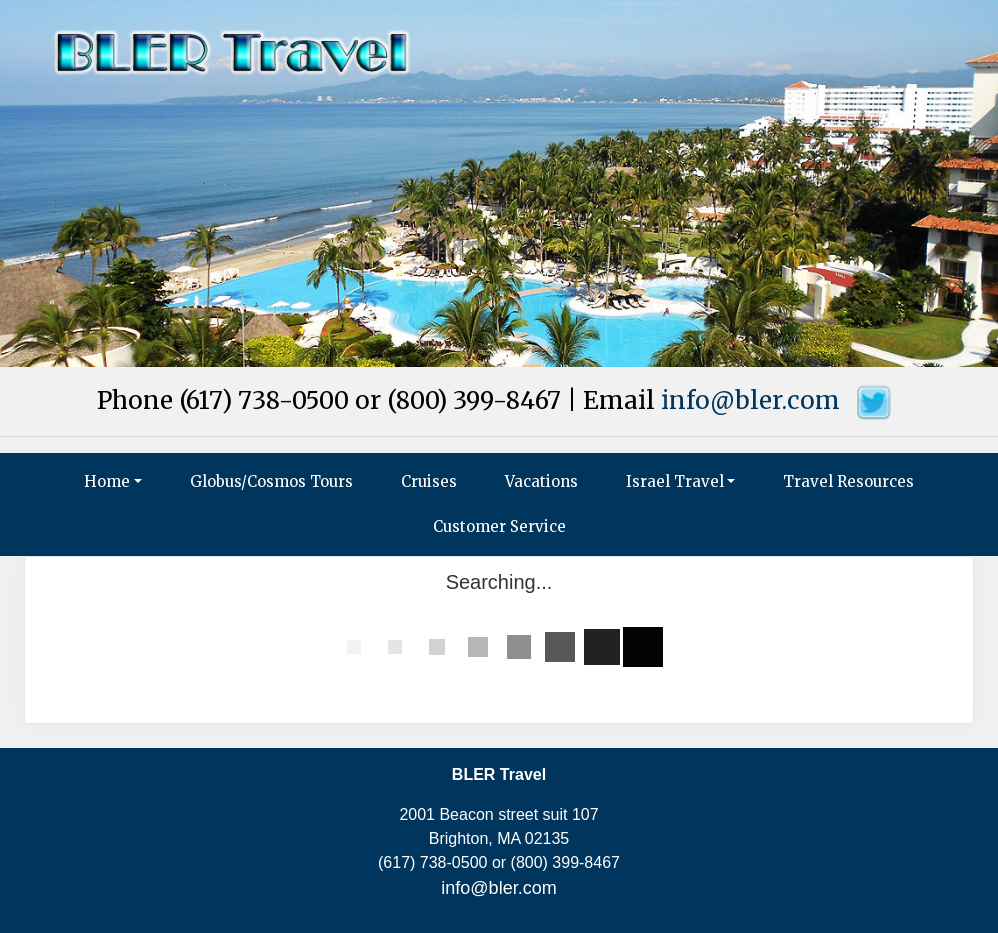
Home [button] (107, 481)
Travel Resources (848, 481)
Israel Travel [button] (675, 481)
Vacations (541, 481)
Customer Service (499, 526)
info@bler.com (750, 400)
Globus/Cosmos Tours (271, 481)
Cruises (429, 481)
